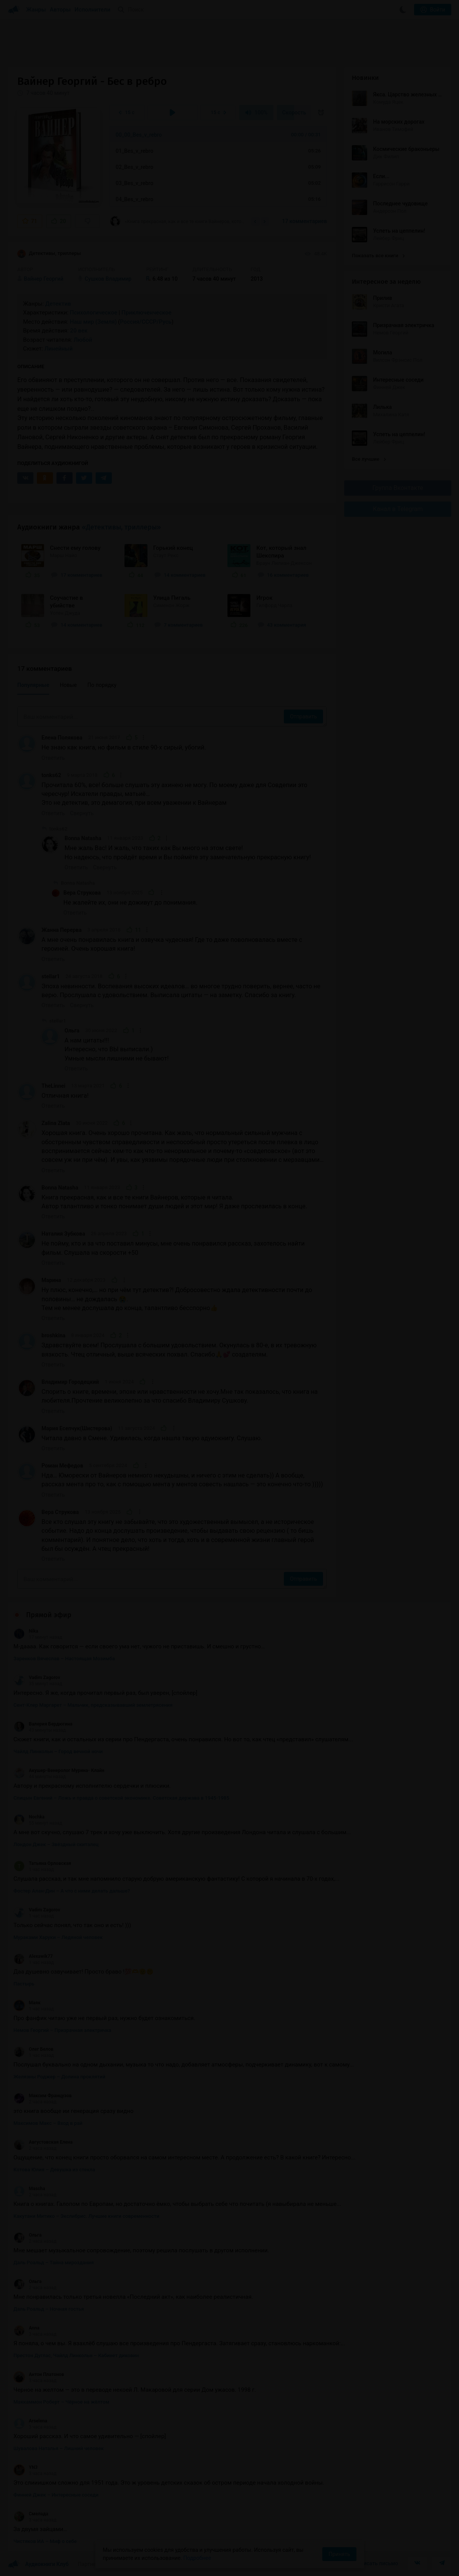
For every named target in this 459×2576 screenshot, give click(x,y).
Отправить (303, 716)
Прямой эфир (48, 1615)
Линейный (59, 348)
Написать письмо (376, 2563)
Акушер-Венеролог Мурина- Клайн (58, 1770)
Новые (68, 685)
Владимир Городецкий (70, 1381)
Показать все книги (378, 255)
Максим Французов (42, 2096)
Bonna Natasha (83, 838)
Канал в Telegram (398, 509)
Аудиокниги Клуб (38, 2564)
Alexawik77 (33, 1956)
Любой (83, 339)
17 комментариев (304, 221)
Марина (51, 1280)
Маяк (26, 2003)
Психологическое (93, 312)
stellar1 (50, 976)
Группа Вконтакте (398, 487)
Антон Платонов (38, 2374)
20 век (79, 330)
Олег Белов (33, 2049)
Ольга (72, 1030)
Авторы (60, 9)
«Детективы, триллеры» (121, 527)
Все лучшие (369, 459)
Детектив (58, 303)
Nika (25, 1631)
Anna (26, 2328)
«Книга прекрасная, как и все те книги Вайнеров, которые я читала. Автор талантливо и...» (177, 221)
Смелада (30, 2514)
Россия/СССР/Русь (145, 321)
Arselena (30, 2421)
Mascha (29, 2189)
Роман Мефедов (62, 1465)
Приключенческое (146, 312)
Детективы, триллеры (49, 254)
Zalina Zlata (55, 1123)
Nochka (29, 1817)
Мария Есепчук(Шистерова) (76, 1428)
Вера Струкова (82, 892)
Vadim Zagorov (36, 1677)
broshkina (53, 1335)
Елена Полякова (62, 737)
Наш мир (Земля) (93, 321)
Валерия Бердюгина (43, 1724)
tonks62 (51, 775)
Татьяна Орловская (42, 1863)
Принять (339, 2554)
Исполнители (92, 9)
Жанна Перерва (61, 929)
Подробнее (197, 2558)
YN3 (25, 2467)
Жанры (36, 9)
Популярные (33, 685)
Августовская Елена (43, 2142)
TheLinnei (53, 1085)
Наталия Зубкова (63, 1233)
